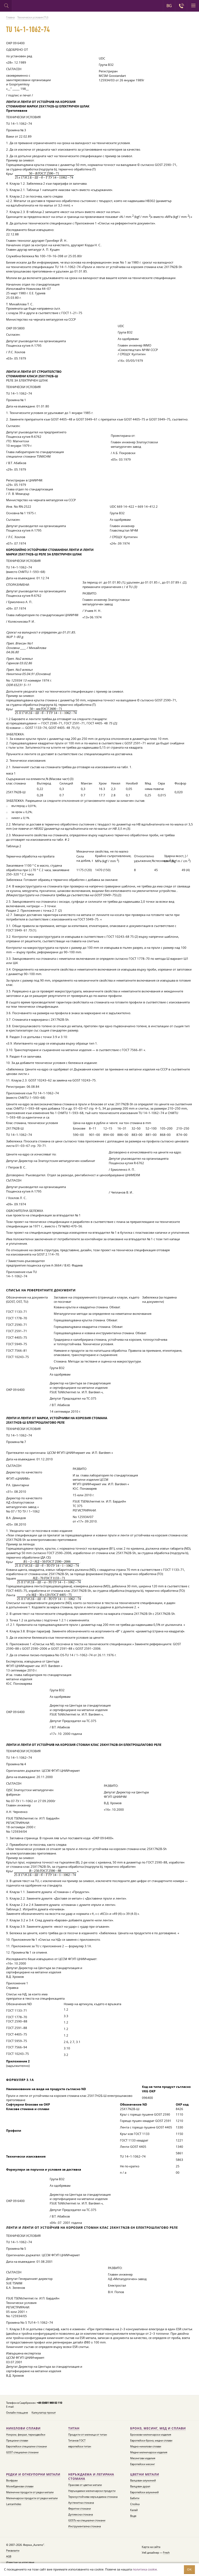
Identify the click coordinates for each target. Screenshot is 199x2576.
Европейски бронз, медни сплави (151, 2440)
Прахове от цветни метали (85, 2485)
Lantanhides (13, 2504)
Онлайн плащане (17, 2412)
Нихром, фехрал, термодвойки (25, 2434)
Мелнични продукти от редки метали (30, 2492)
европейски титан (79, 2446)
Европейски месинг (142, 2464)
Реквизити (12, 2550)
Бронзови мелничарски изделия (150, 2434)
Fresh (166, 2552)
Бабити (134, 2498)
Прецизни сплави (17, 2440)
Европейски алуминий (144, 2492)
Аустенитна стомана (81, 2502)
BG (169, 5)
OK (189, 2569)
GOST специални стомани (22, 2452)
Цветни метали (144, 2474)
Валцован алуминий (143, 2480)
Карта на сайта (151, 2547)
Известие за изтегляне (20, 2562)
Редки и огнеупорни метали (33, 2474)
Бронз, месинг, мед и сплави (158, 2428)
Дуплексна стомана (80, 2514)
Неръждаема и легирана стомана (91, 2476)
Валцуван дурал (140, 2486)
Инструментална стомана (84, 2526)
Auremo (29, 6)
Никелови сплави (23, 2428)
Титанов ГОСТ (77, 2440)
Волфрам (12, 2480)
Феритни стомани (79, 2508)
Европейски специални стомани (26, 2446)
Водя (133, 2516)
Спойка (135, 2504)
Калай (134, 2510)
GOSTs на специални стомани (86, 2520)
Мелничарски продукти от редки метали (32, 2498)
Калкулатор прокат (44, 2412)
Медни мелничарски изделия (148, 2452)
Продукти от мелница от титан (87, 2434)
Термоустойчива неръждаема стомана (93, 2497)
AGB (8, 2556)
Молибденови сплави (19, 2486)
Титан (73, 2428)
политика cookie (145, 2569)
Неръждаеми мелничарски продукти (91, 2491)
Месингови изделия (142, 2458)
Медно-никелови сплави (145, 2446)
